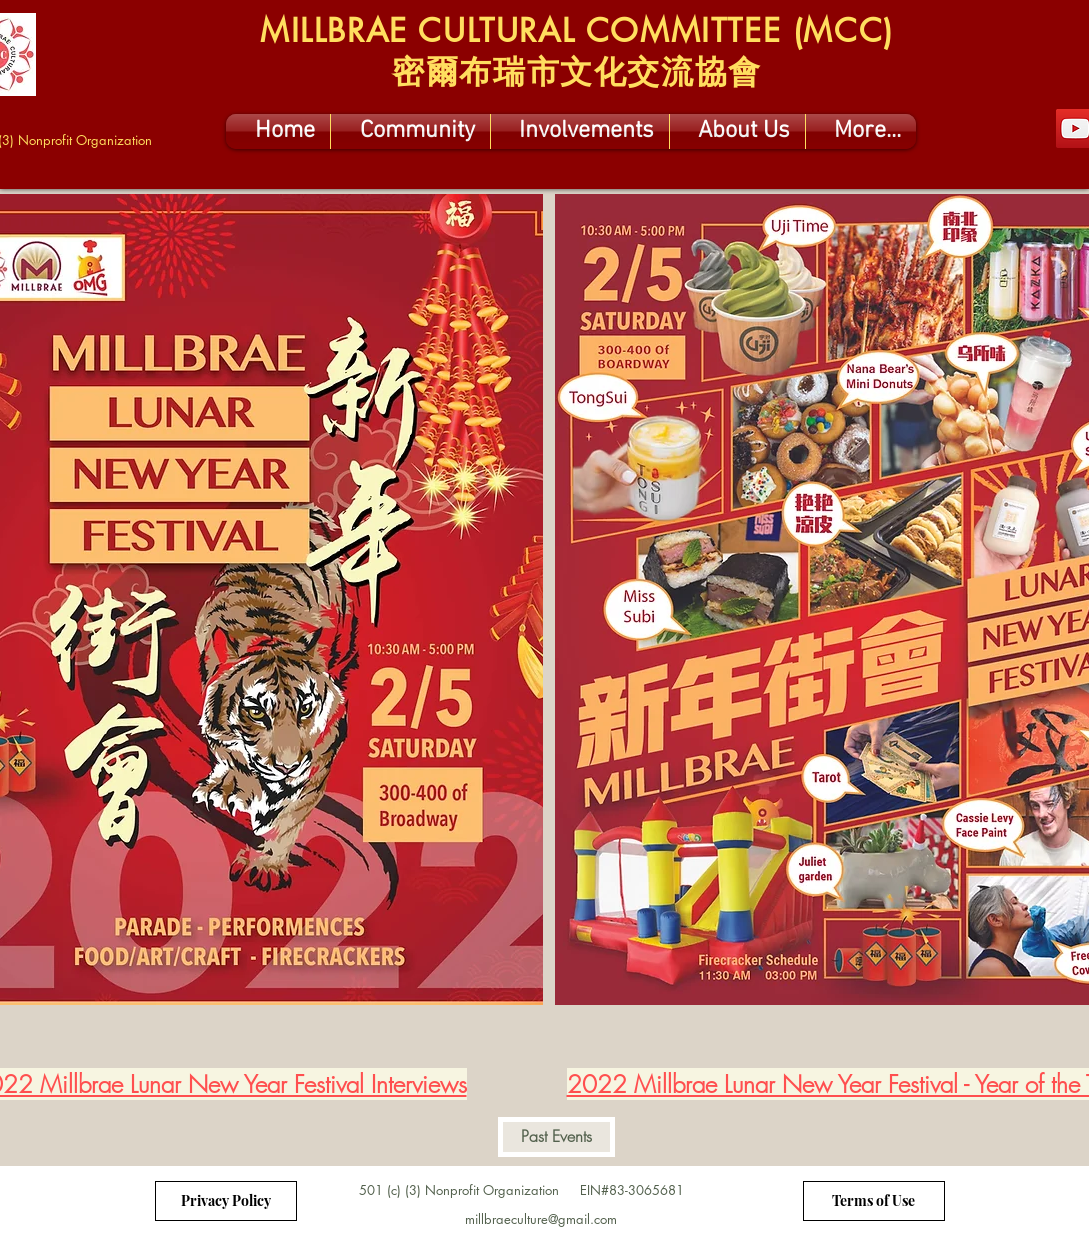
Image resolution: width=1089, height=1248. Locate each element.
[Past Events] (556, 1137)
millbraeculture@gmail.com (541, 1219)
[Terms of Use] (874, 1201)
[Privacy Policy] (226, 1201)
